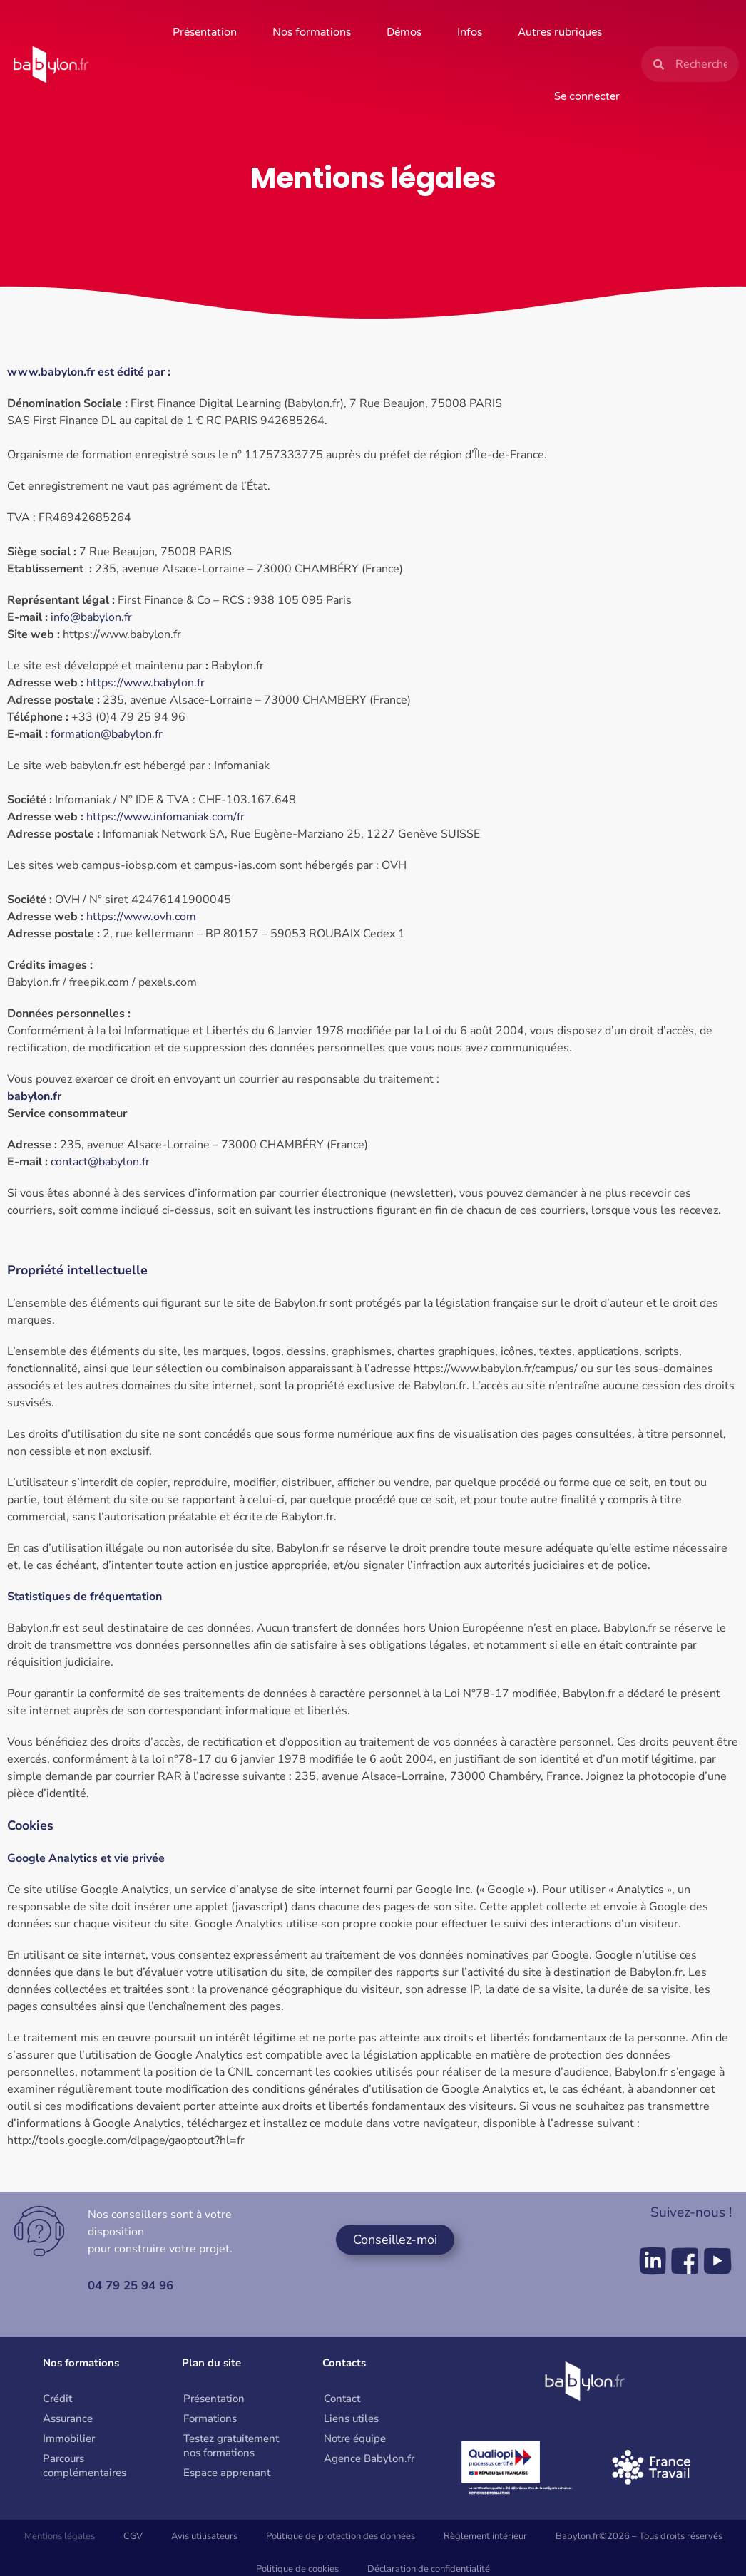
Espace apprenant (226, 2473)
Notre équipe (355, 2438)
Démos (404, 32)
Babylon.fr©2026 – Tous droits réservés (639, 2536)
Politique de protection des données (340, 2536)
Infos (469, 32)
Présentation (205, 32)
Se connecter (587, 96)
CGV (133, 2536)
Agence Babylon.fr (369, 2458)
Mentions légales (59, 2536)
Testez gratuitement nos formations (231, 2445)
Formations (210, 2418)
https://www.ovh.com (141, 916)
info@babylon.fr (91, 617)
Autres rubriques (560, 32)
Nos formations (311, 32)
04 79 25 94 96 (134, 2285)
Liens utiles (351, 2418)
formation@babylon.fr (107, 734)
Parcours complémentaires (84, 2465)
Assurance (68, 2418)
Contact (342, 2398)
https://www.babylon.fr (145, 683)
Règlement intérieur (485, 2536)
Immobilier (69, 2438)
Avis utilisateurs (204, 2536)
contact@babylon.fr (100, 1162)
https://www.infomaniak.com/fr (165, 817)
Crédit (57, 2398)
